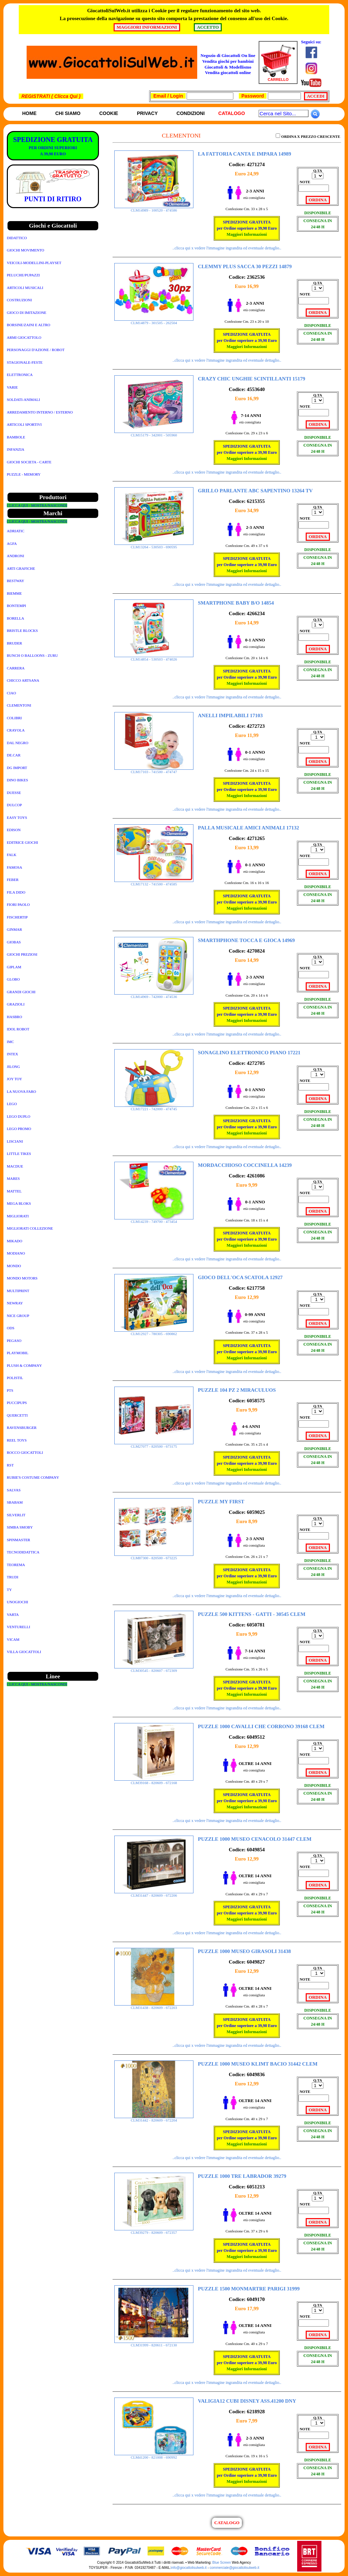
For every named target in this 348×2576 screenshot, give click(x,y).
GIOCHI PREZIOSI (22, 954)
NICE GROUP (18, 1316)
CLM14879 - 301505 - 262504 (153, 321)
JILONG (13, 1067)
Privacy (147, 113)
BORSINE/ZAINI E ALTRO (28, 325)
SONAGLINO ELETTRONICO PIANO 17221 (249, 1052)
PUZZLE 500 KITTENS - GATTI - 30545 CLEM (251, 1614)
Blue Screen (221, 2562)
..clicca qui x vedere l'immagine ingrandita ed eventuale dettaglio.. (227, 248)
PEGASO (14, 1340)
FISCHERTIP (17, 917)
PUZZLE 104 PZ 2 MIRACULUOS (237, 1390)
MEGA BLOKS (19, 1203)
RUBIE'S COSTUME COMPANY (33, 1477)
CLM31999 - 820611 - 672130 (153, 2343)
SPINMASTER (18, 1540)
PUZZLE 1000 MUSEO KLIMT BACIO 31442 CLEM (258, 2064)
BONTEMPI (16, 606)
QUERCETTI (17, 1415)
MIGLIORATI (18, 1216)
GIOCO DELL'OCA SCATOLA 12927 (240, 1277)
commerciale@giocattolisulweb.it (234, 2568)
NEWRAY (15, 1303)
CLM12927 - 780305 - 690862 (153, 1332)
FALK (11, 855)
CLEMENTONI (19, 705)
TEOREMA (16, 1565)
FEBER (12, 880)
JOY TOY (14, 1079)
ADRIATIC (15, 531)
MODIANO (16, 1253)
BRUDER (14, 643)
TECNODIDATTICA (23, 1552)
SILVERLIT (16, 1515)
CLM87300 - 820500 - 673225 (153, 1556)
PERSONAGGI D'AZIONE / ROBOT (35, 350)
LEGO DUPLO (18, 1116)
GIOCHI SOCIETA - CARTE (29, 462)
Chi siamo (68, 113)
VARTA (13, 1614)
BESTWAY (15, 581)
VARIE (12, 387)
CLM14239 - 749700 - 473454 (153, 1220)
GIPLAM (14, 967)
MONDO (14, 1266)
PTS (10, 1390)
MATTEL (14, 1191)
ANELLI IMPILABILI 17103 (230, 715)
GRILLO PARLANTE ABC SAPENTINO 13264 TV (255, 490)
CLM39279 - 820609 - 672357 (153, 2230)
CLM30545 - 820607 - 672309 (153, 1669)
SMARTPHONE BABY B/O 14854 (236, 603)
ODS (10, 1328)
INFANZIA (15, 449)
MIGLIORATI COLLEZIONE (30, 1228)
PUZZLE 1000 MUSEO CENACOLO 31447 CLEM (254, 1839)
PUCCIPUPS (17, 1403)
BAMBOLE (16, 437)
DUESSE (14, 793)
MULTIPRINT (18, 1291)
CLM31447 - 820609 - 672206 (153, 1893)
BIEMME (14, 593)
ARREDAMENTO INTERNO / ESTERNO (40, 412)
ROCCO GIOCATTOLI (25, 1452)
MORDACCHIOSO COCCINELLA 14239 (245, 1165)
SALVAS (13, 1490)
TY (9, 1590)
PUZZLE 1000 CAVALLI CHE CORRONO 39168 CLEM (261, 1726)
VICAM (13, 1639)
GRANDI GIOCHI (21, 992)
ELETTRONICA (20, 375)
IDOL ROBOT (18, 1029)
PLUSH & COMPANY (24, 1365)
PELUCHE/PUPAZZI (23, 275)
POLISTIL (15, 1378)
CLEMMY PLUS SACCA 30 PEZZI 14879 (245, 266)
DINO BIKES (17, 780)
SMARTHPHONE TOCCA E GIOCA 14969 (246, 940)
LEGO (12, 1104)
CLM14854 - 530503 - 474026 (153, 657)
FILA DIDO (16, 892)
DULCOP (14, 805)
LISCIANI (15, 1141)
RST (10, 1465)
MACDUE (15, 1166)
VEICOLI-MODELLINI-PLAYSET (34, 263)
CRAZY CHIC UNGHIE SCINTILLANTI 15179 (251, 378)
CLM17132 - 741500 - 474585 (153, 882)
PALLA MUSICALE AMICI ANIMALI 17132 (248, 827)
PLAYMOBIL (17, 1353)
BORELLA (15, 618)
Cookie (108, 113)
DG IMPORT (17, 768)
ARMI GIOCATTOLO (24, 337)
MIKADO (14, 1241)
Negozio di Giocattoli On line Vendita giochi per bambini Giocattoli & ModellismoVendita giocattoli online (228, 64)
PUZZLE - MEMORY (24, 474)
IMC (10, 1042)
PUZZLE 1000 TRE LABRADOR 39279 (242, 2176)
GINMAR (14, 929)
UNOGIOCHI (17, 1602)
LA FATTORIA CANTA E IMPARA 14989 (244, 154)
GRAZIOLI (16, 1004)
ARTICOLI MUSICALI (25, 288)
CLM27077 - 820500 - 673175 (153, 1444)
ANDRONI (15, 556)
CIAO (11, 693)
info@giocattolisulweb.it (189, 2568)
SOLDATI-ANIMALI (23, 399)
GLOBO (13, 979)
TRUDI (12, 1577)
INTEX (12, 1054)
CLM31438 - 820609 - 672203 (153, 2006)
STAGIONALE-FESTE (25, 362)
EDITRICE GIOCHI (22, 842)
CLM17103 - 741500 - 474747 (153, 770)
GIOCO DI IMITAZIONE (26, 312)
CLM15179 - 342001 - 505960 (153, 433)
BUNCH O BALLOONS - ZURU (32, 655)
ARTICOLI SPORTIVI (24, 424)
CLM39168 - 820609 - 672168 (153, 1781)
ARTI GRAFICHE (21, 568)
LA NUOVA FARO (21, 1091)
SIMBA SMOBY (20, 1527)
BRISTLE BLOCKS (22, 630)
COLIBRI (14, 718)
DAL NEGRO (17, 743)
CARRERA (16, 668)
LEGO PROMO (19, 1129)
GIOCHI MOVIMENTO (25, 250)
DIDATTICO (17, 238)
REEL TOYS (17, 1440)
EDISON (13, 830)
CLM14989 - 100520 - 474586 (153, 208)
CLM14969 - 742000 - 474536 (153, 995)
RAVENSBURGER (22, 1428)
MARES (13, 1178)
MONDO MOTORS (22, 1278)
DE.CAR (13, 755)
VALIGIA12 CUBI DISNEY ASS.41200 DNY (247, 2401)
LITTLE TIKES (19, 1154)
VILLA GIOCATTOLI (24, 1652)
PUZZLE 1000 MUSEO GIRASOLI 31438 (244, 1951)
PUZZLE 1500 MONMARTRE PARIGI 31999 (249, 2288)
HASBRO (14, 1017)
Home (29, 113)
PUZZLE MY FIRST (221, 1501)
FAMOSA (14, 867)
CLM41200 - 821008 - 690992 (153, 2455)
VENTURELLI (18, 1627)
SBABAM (15, 1502)
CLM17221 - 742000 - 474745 (153, 1107)
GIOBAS (14, 942)
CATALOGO (227, 2522)
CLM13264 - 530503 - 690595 (153, 545)
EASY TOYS (17, 817)
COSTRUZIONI (19, 300)
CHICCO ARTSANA (23, 680)
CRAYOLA (16, 730)
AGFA (12, 543)
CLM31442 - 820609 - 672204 (153, 2118)
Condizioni (190, 113)
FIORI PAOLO (18, 904)
